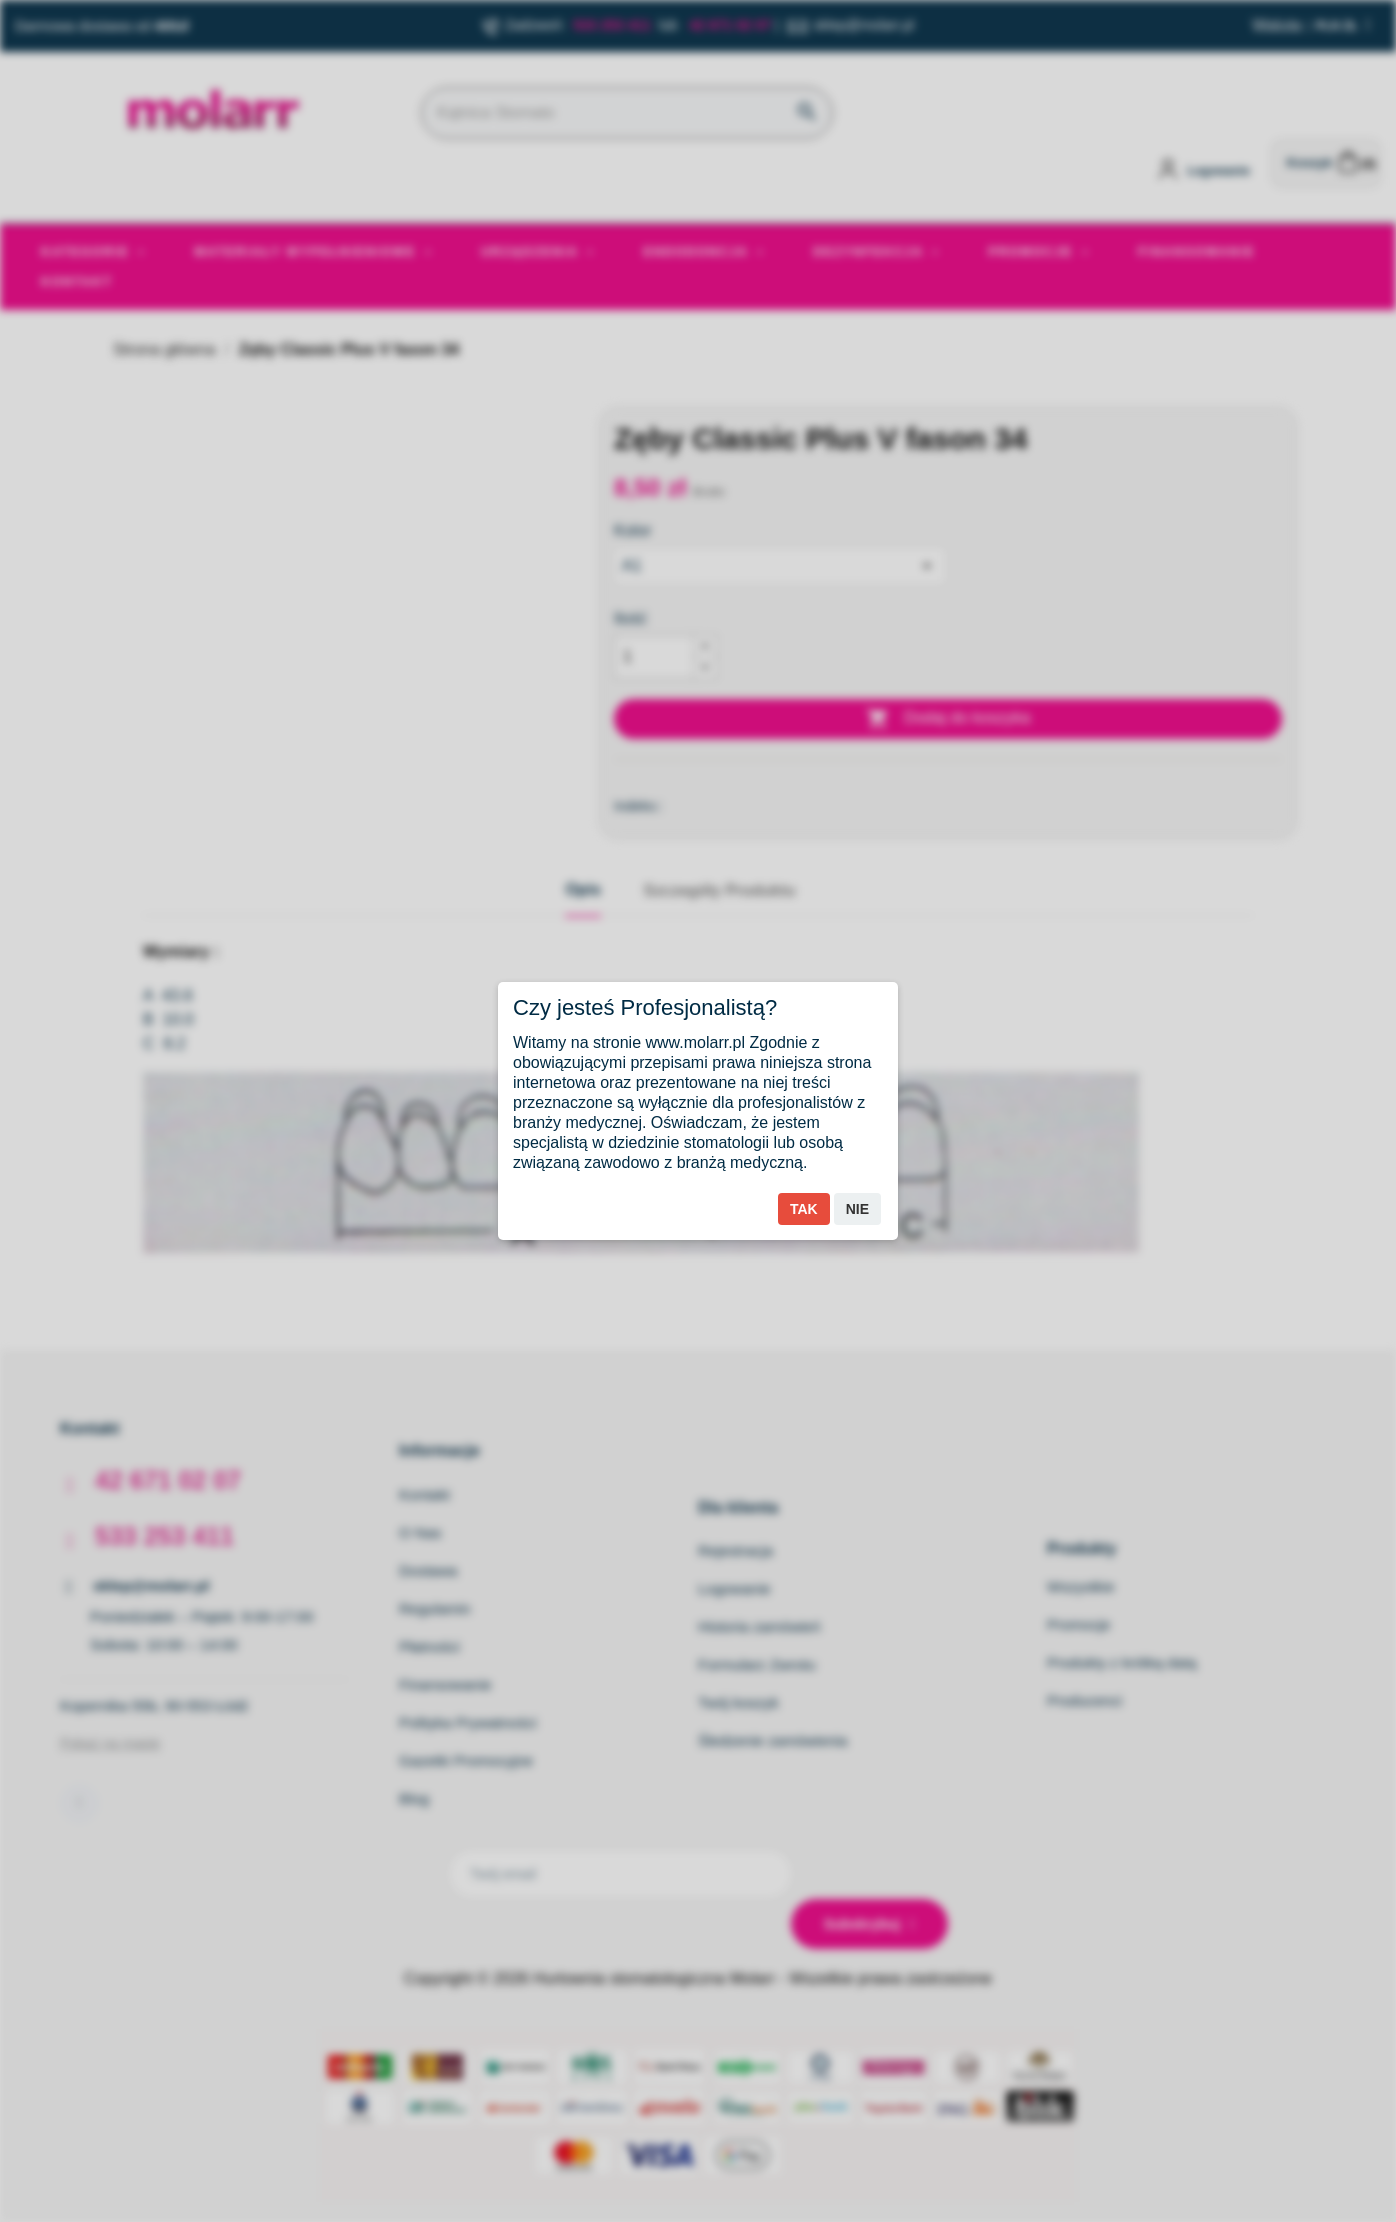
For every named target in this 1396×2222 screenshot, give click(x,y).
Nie (857, 1209)
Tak (804, 1209)
